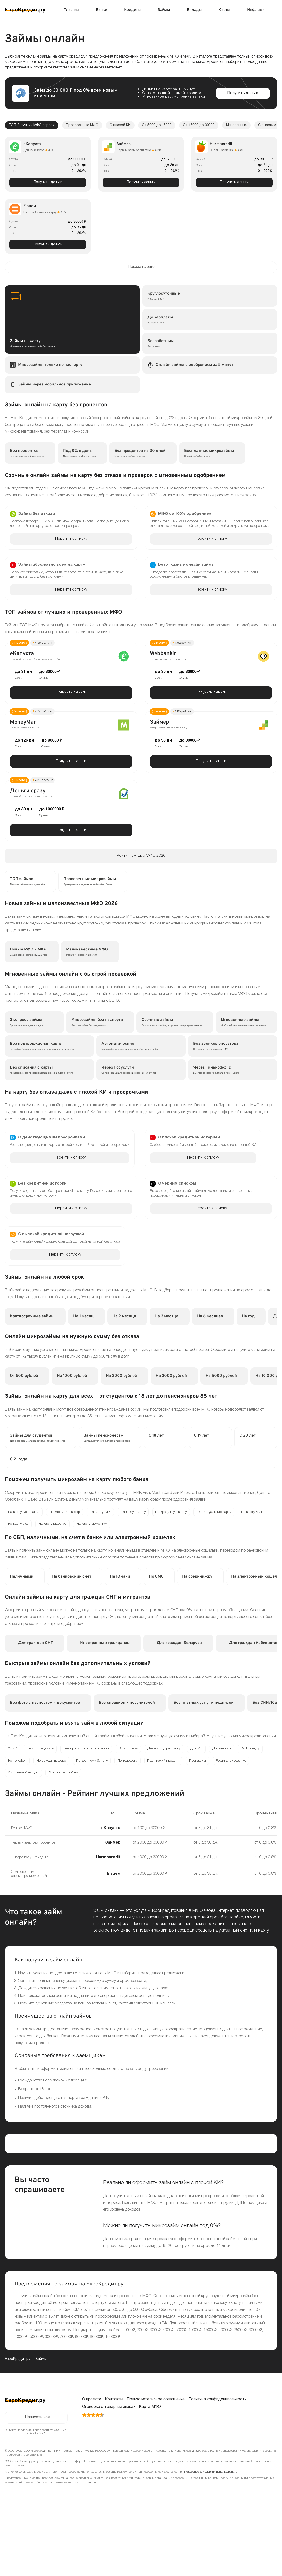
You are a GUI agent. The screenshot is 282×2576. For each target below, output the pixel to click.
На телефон (17, 1761)
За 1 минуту (250, 1749)
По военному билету (92, 1761)
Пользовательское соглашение (156, 2400)
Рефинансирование (231, 1761)
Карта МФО (150, 2408)
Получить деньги (48, 182)
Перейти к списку (71, 539)
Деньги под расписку (164, 1749)
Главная (71, 10)
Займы (164, 10)
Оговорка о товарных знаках (108, 2408)
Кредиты (132, 10)
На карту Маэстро (52, 1524)
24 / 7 (12, 1749)
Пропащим (197, 1761)
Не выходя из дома (51, 1761)
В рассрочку (128, 1749)
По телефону (127, 1761)
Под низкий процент (163, 1761)
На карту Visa (18, 1524)
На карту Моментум (91, 1524)
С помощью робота (63, 1773)
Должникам (222, 1749)
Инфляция (257, 10)
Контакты (114, 2400)
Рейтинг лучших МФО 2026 (141, 856)
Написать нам (37, 2418)
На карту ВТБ (100, 1512)
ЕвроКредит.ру (17, 2360)
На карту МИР (252, 1512)
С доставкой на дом (23, 1773)
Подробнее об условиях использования (210, 2472)
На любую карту (133, 1512)
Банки (101, 10)
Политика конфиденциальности (217, 2400)
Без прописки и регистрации (86, 1749)
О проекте (91, 2400)
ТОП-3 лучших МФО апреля (32, 125)
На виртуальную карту (214, 1512)
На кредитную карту (171, 1512)
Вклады (194, 10)
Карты (224, 10)
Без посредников (40, 1749)
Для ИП (197, 1749)
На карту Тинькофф (64, 1512)
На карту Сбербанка (23, 1512)
